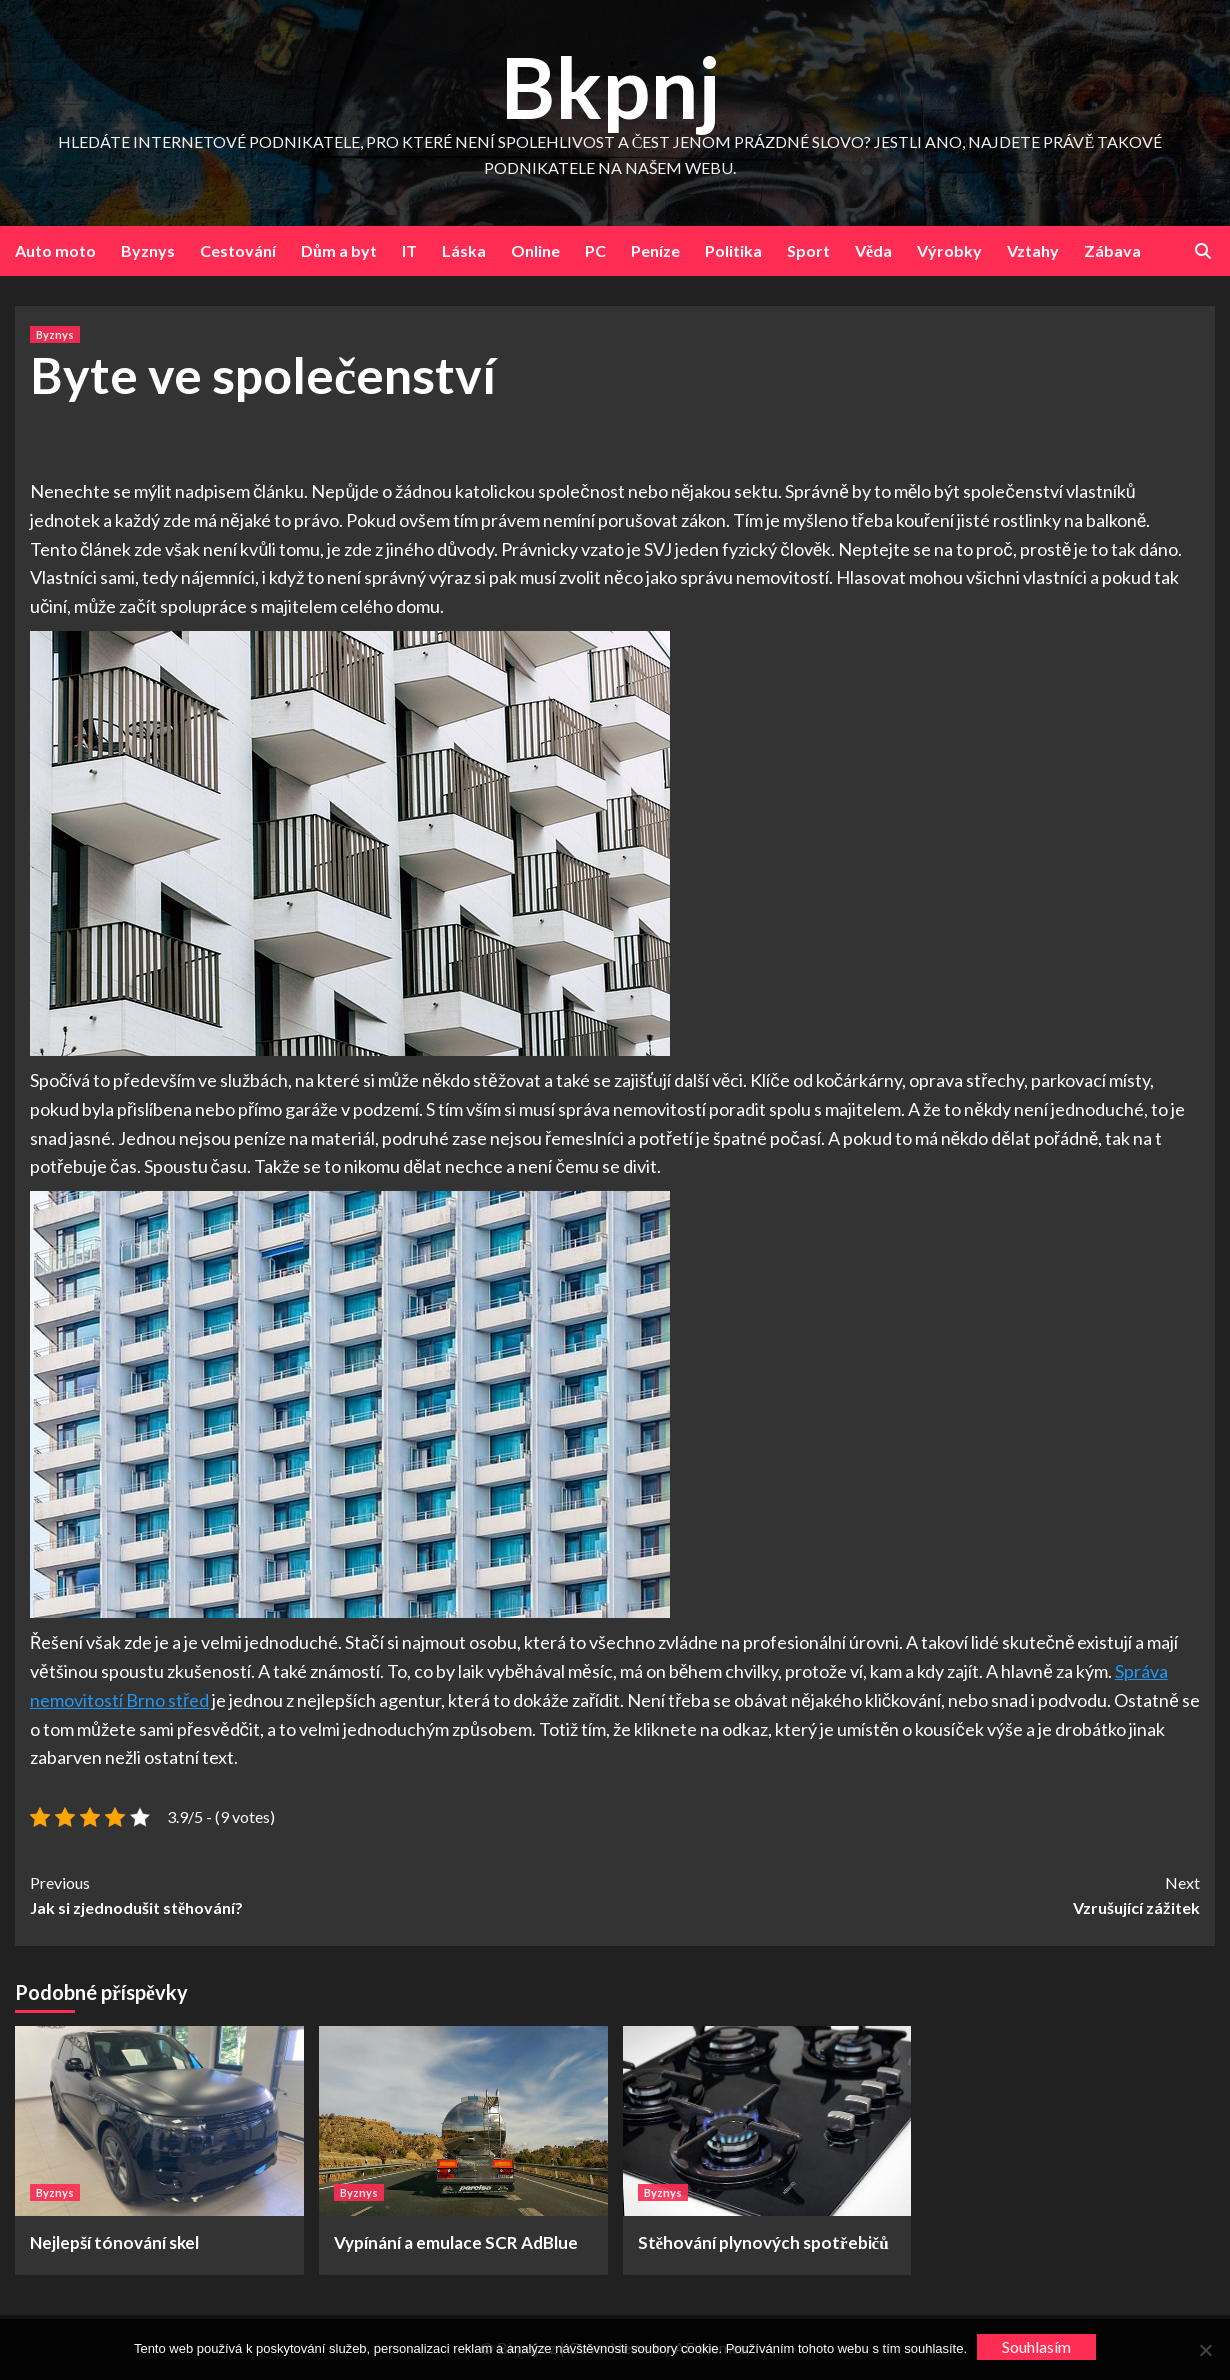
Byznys (148, 250)
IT (409, 250)
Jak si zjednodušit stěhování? (322, 1894)
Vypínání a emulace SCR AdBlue (456, 2242)
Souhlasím (1036, 2346)
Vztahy (1033, 250)
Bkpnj (610, 86)
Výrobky (949, 250)
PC (595, 250)
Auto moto (55, 250)
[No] (1205, 2350)
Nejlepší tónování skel (114, 2242)
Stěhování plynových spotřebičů (763, 2242)
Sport (808, 250)
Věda (873, 250)
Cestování (238, 250)
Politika (733, 250)
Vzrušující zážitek (907, 1894)
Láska (464, 250)
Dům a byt (339, 250)
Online (535, 250)
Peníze (655, 250)
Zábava (1112, 250)
